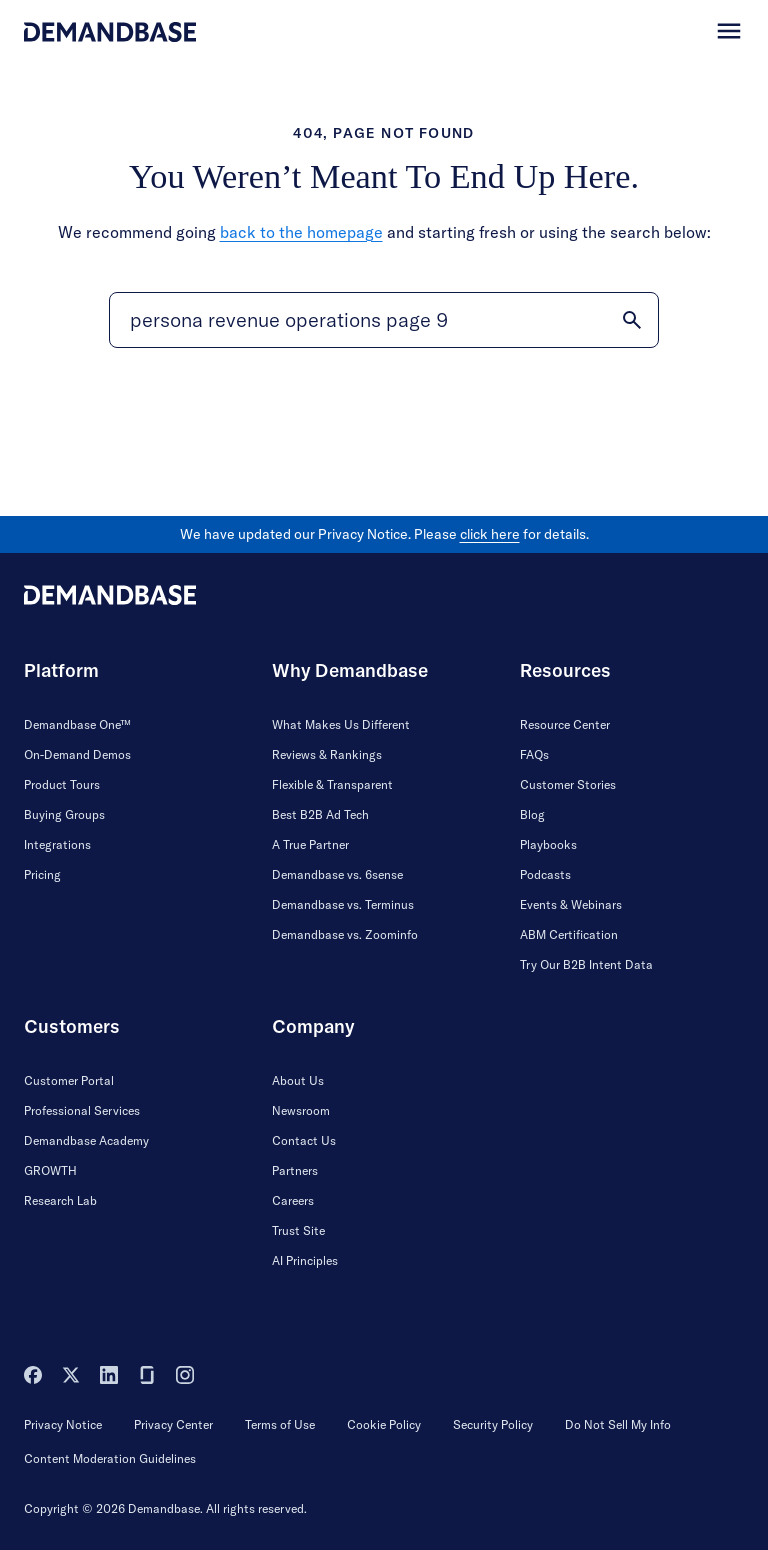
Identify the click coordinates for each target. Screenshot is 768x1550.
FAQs (534, 754)
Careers (293, 1200)
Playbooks (548, 844)
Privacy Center (173, 1424)
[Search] (384, 320)
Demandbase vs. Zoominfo (345, 934)
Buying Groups (64, 814)
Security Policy (493, 1424)
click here (490, 534)
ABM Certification (569, 934)
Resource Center (565, 724)
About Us (298, 1080)
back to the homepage (301, 232)
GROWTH (50, 1170)
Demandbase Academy (86, 1140)
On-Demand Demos (77, 754)
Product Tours (62, 784)
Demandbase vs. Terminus (343, 904)
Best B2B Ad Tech (320, 814)
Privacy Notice (63, 1424)
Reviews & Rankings (327, 754)
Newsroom (301, 1110)
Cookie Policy (384, 1424)
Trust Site (298, 1230)
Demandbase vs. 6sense (337, 874)
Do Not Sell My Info (618, 1424)
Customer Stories (568, 784)
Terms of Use (280, 1424)
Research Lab (60, 1200)
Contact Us (304, 1140)
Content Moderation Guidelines (110, 1458)
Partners (295, 1170)
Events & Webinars (571, 904)
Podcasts (545, 874)
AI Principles (305, 1260)
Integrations (57, 844)
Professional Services (82, 1110)
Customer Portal (69, 1080)
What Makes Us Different (341, 724)
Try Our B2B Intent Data (586, 964)
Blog (532, 814)
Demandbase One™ (77, 724)
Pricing (42, 874)
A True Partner (310, 844)
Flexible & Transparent (332, 784)
